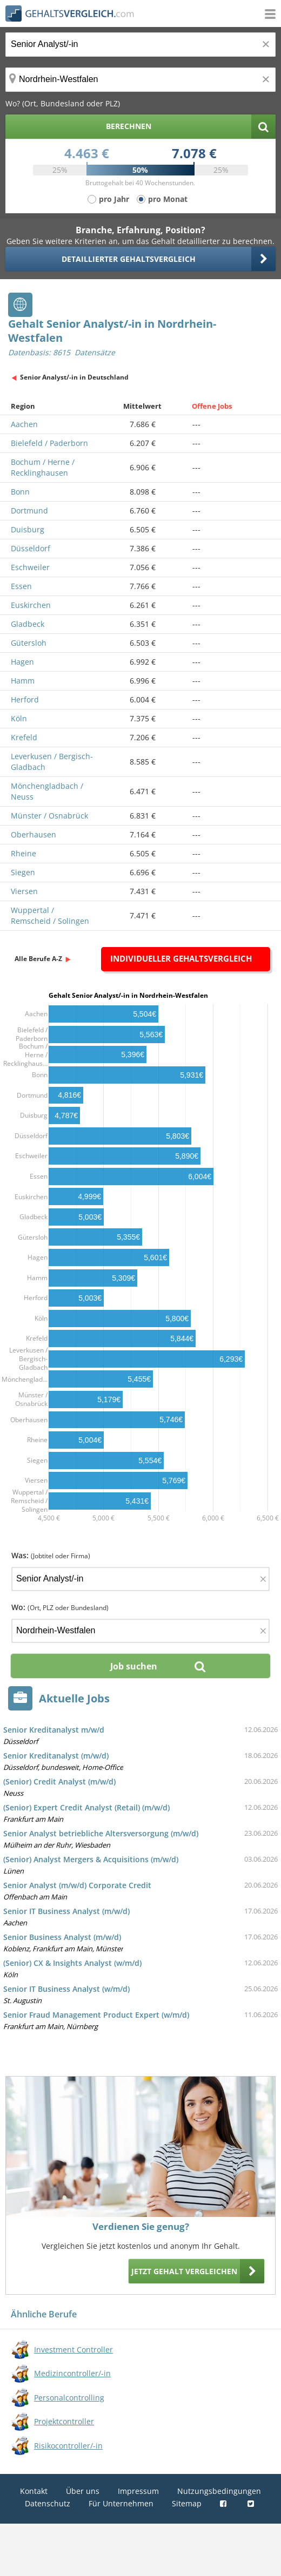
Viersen (24, 891)
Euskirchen (31, 605)
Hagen (22, 662)
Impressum (138, 2491)
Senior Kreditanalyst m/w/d (53, 1730)
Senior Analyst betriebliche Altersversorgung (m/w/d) (100, 1833)
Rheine (23, 853)
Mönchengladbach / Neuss (47, 791)
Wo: (60, 1607)
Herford (25, 699)
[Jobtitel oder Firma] (140, 1579)
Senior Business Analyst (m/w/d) (62, 1937)
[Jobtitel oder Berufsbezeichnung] (140, 44)
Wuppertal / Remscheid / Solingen (50, 915)
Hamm (23, 680)
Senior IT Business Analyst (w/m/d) (66, 1989)
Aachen (24, 424)
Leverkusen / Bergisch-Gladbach (52, 761)
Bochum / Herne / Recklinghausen (43, 467)
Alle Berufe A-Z (38, 958)
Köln (19, 718)
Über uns (82, 2491)
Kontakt (34, 2491)
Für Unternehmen (121, 2503)
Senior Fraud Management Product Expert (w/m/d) (96, 2015)
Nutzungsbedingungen (219, 2491)
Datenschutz (47, 2503)
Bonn (20, 491)
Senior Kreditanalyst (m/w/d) (56, 1755)
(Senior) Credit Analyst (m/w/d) (59, 1781)
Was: (50, 1555)
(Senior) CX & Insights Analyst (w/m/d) (72, 1963)
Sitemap (187, 2503)
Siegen (23, 872)
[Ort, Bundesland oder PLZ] (140, 79)
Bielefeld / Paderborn (49, 443)
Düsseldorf (30, 548)
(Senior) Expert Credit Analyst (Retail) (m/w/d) (86, 1807)
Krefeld (24, 737)
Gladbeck (27, 624)
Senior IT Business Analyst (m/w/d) (66, 1911)
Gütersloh (28, 643)
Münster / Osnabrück (49, 815)
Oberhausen (33, 834)
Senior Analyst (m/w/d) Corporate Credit (77, 1885)
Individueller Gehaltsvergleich (181, 958)
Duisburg (27, 529)
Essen (21, 586)
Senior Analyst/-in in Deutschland (74, 377)
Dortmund (29, 510)
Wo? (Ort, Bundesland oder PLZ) (62, 103)
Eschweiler (30, 567)
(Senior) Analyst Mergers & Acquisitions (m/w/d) (90, 1859)
